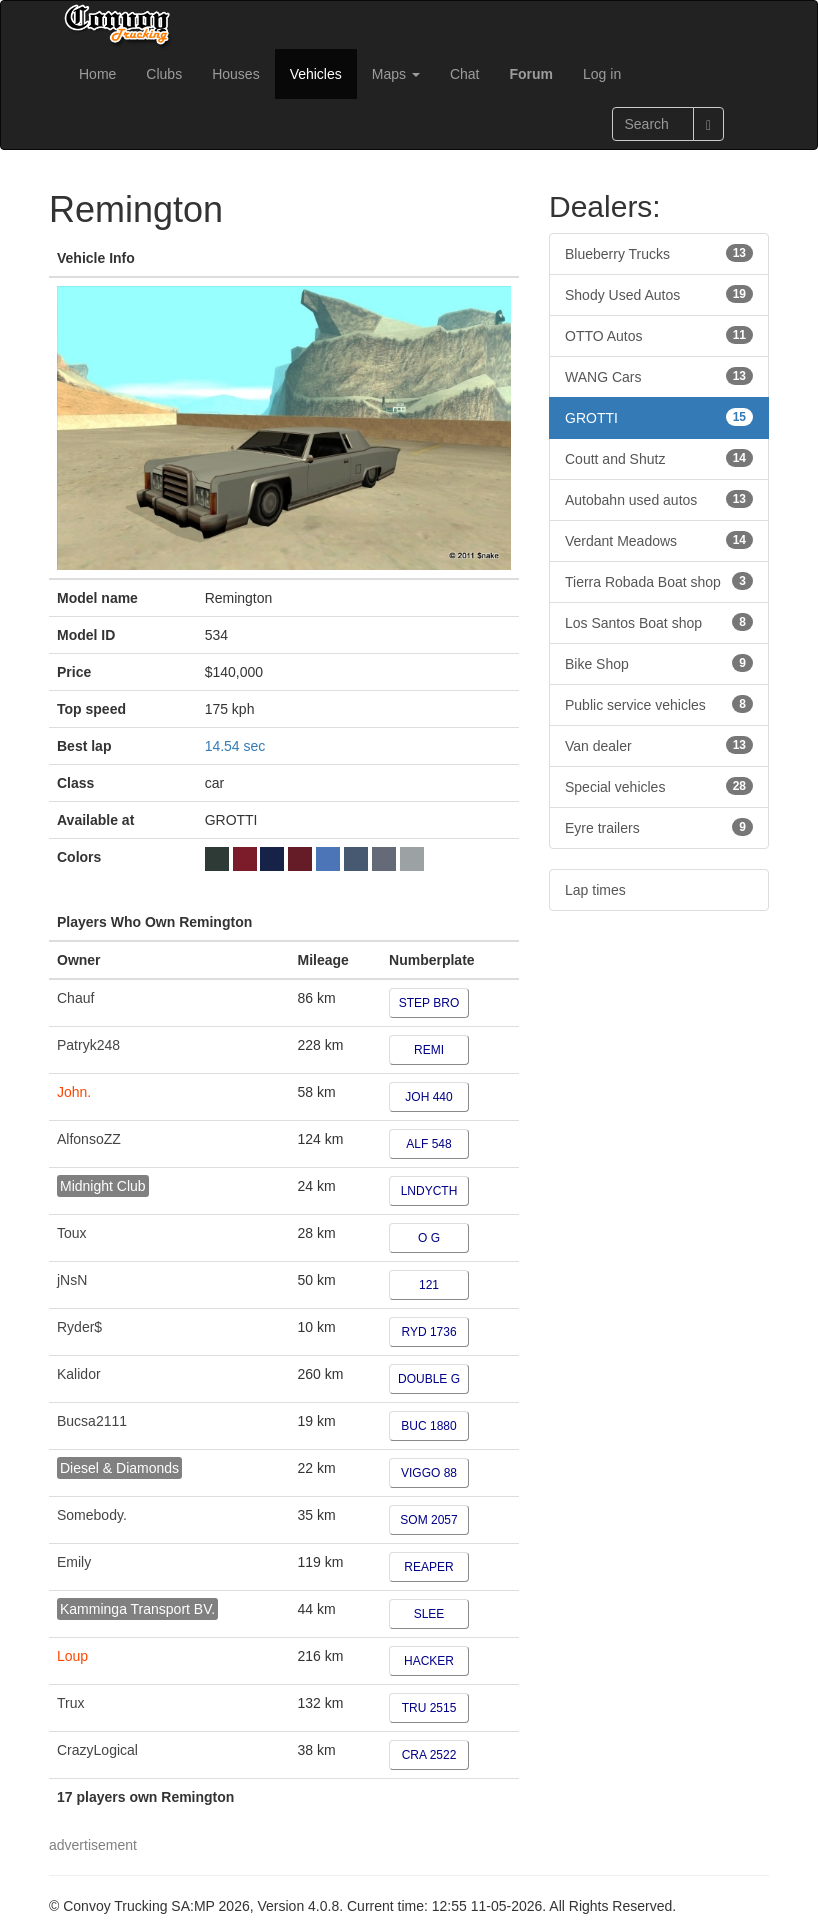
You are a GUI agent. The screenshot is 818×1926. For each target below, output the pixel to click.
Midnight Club (103, 1186)
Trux (70, 1703)
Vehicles (316, 74)
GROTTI (659, 417)
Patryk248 (88, 1045)
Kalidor (79, 1374)
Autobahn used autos (659, 499)
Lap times (595, 890)
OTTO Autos (659, 335)
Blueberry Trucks (659, 253)
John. (74, 1092)
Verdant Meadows (659, 540)
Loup (72, 1656)
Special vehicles (659, 786)
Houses (235, 74)
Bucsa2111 (92, 1421)
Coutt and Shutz (659, 458)
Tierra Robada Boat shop (659, 581)
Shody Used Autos (659, 294)
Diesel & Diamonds (119, 1468)
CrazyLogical (97, 1750)
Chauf (75, 998)
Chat (465, 74)
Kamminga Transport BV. (137, 1609)
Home (97, 74)
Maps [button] (396, 74)
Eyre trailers (659, 827)
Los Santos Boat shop (659, 622)
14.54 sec (235, 746)
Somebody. (92, 1515)
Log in (602, 74)
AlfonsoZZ (89, 1139)
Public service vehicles (659, 704)
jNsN (72, 1280)
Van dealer (659, 745)
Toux (72, 1233)
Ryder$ (79, 1327)
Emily (74, 1562)
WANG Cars (659, 376)
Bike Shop (659, 663)
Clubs (164, 74)
